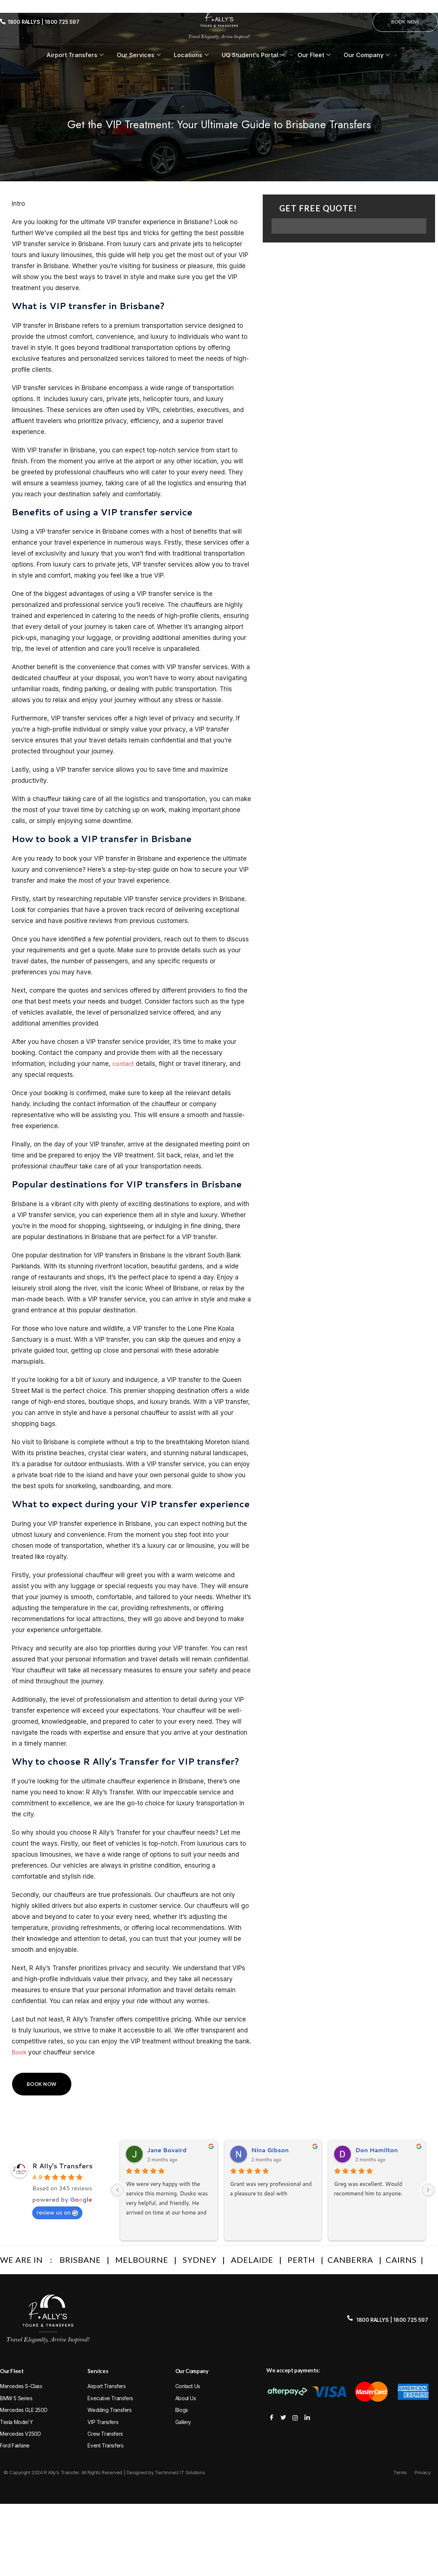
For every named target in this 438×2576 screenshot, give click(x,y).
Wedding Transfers (109, 2410)
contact (123, 1063)
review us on (57, 2212)
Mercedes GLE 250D (23, 2410)
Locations (191, 55)
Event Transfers (105, 2445)
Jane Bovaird (167, 2150)
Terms (400, 2472)
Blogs (181, 2410)
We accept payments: (292, 2370)
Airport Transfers (75, 55)
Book (19, 2052)
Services (97, 2371)
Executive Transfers (110, 2398)
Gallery (183, 2422)
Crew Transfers (105, 2434)
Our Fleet (313, 55)
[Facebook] (271, 2417)
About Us (185, 2398)
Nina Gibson (270, 2150)
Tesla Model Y (16, 2422)
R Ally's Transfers (62, 2166)
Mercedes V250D (20, 2434)
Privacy (422, 2472)
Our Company (367, 55)
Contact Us (187, 2386)
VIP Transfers (102, 2422)
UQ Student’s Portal (253, 55)
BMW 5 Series (16, 2398)
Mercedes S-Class (21, 2386)
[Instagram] (295, 2417)
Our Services (139, 55)
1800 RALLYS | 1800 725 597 (43, 22)
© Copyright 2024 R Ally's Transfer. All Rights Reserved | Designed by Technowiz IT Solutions (104, 2472)
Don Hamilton (376, 2150)
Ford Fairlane (15, 2445)
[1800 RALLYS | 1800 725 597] (2, 22)
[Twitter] (283, 2417)
